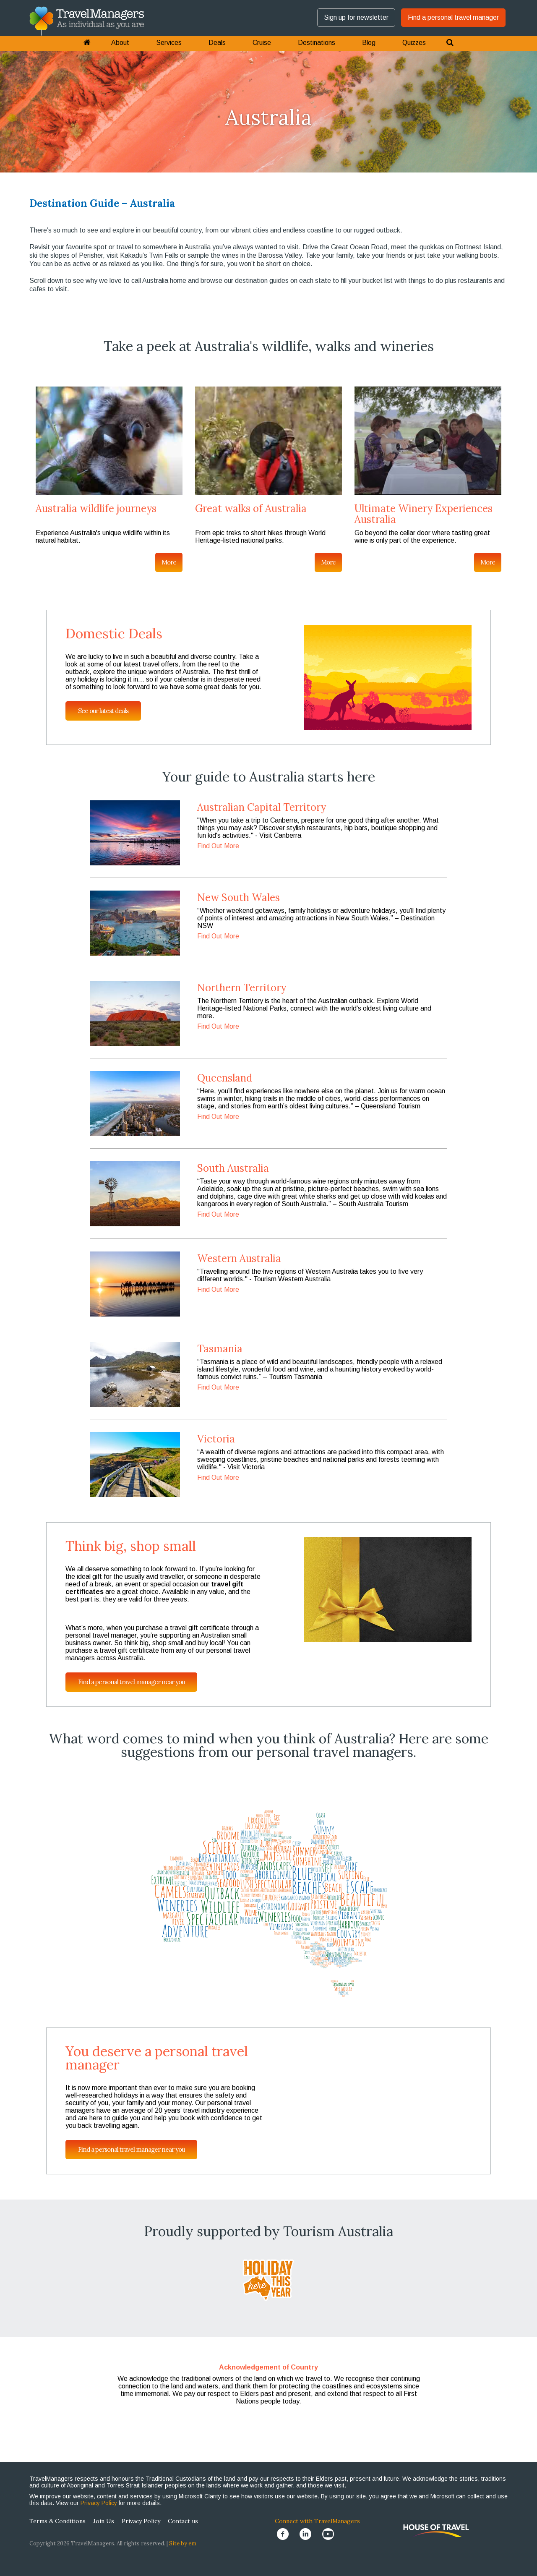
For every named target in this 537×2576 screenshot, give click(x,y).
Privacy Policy (99, 2503)
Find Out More (218, 845)
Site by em (182, 2543)
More (169, 562)
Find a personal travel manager (453, 17)
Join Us (103, 2521)
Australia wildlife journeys (96, 508)
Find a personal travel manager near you (131, 1682)
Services (169, 42)
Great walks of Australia (251, 508)
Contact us (183, 2521)
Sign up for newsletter (356, 17)
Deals (217, 42)
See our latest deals (103, 711)
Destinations (316, 42)
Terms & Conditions (57, 2521)
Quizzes (414, 42)
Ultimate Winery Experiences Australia (424, 514)
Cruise (262, 42)
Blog (368, 42)
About (120, 42)
